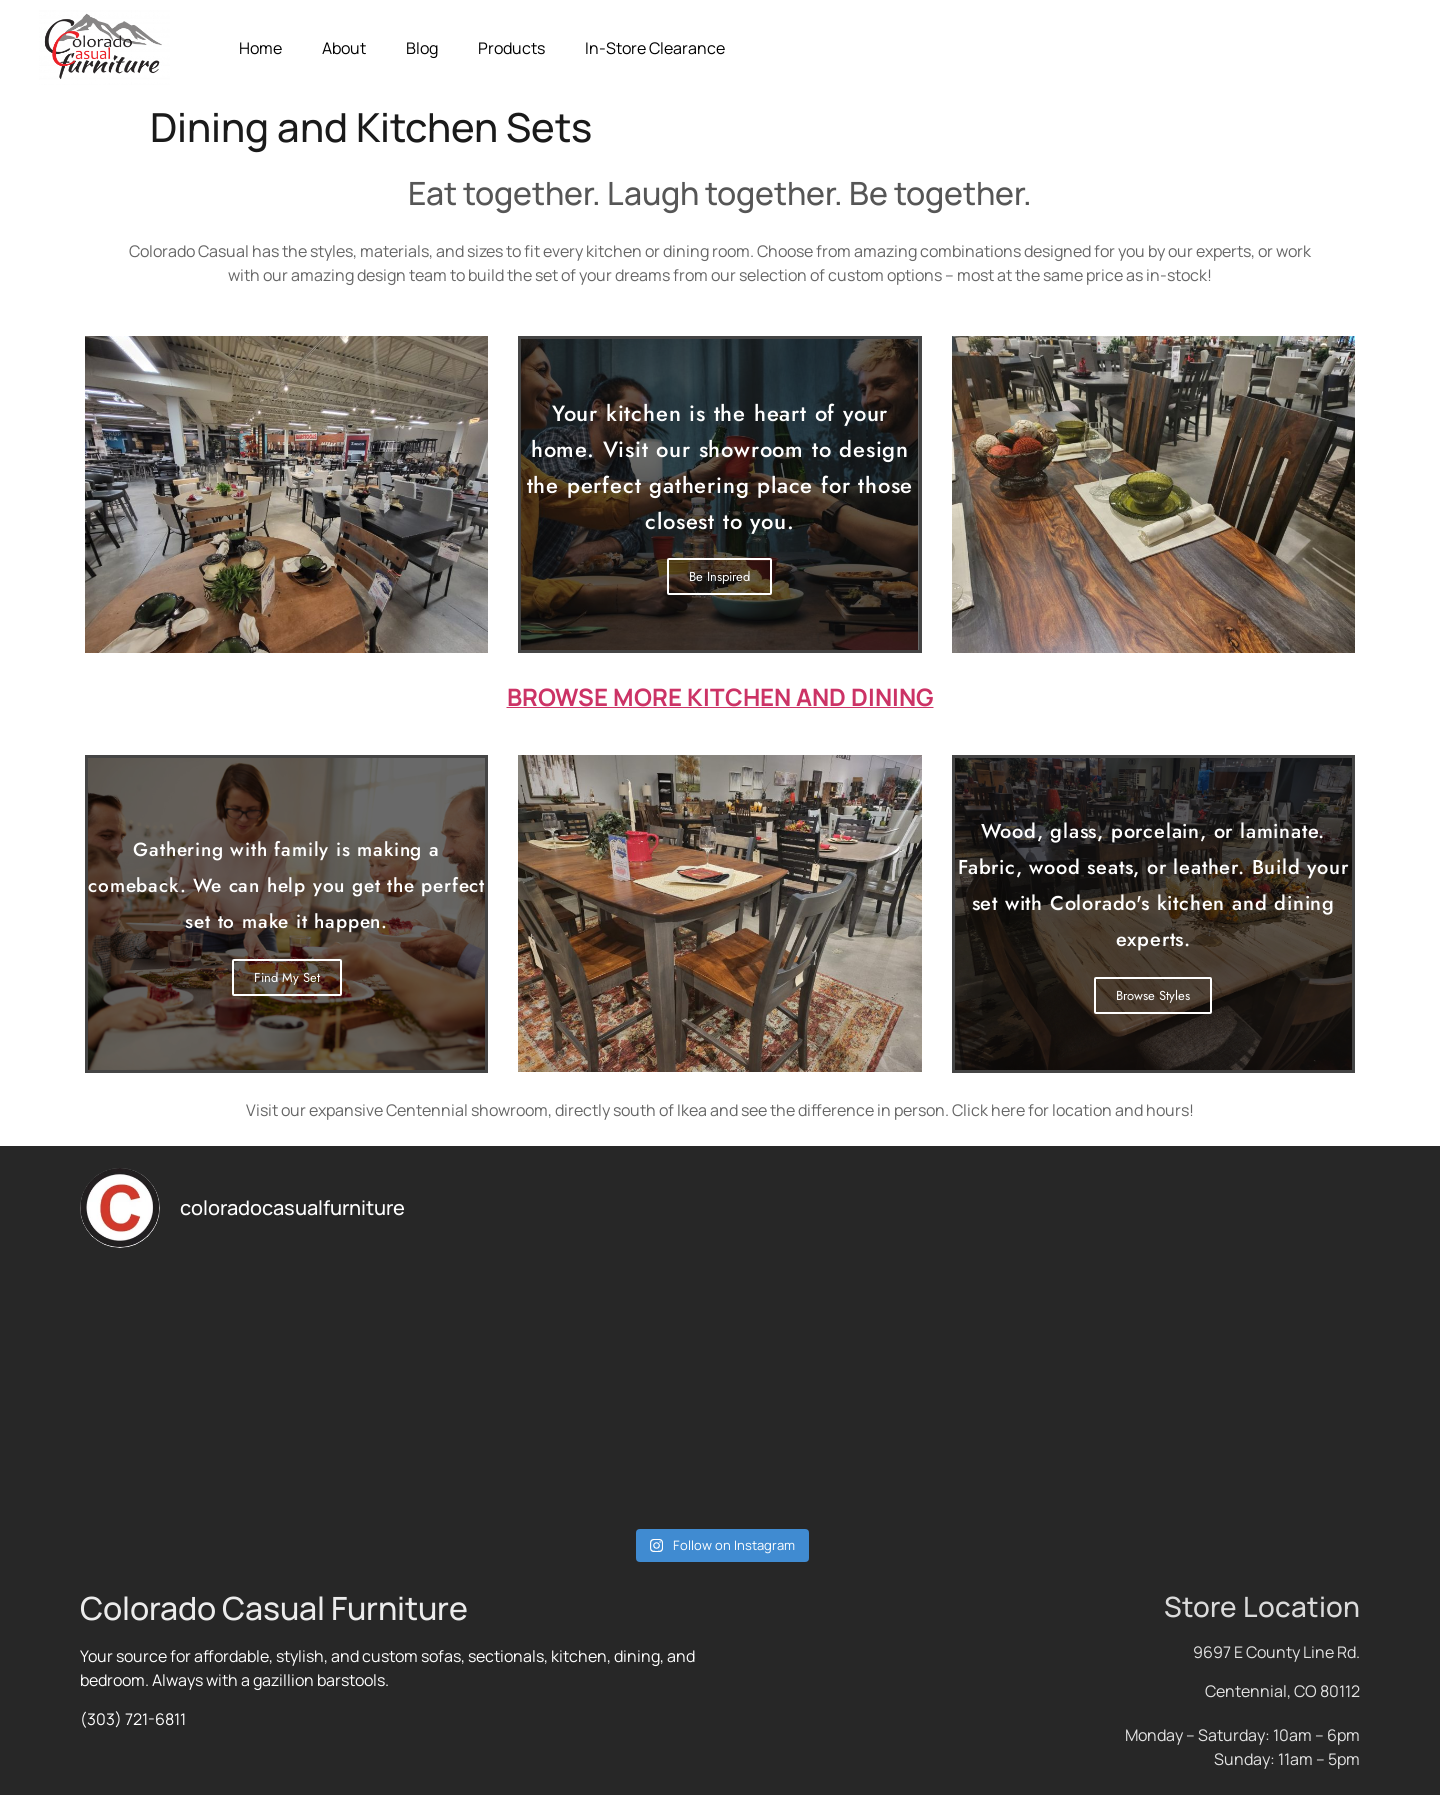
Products (511, 48)
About (344, 48)
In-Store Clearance (655, 48)
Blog (422, 48)
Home (260, 48)
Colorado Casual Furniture (274, 1608)
